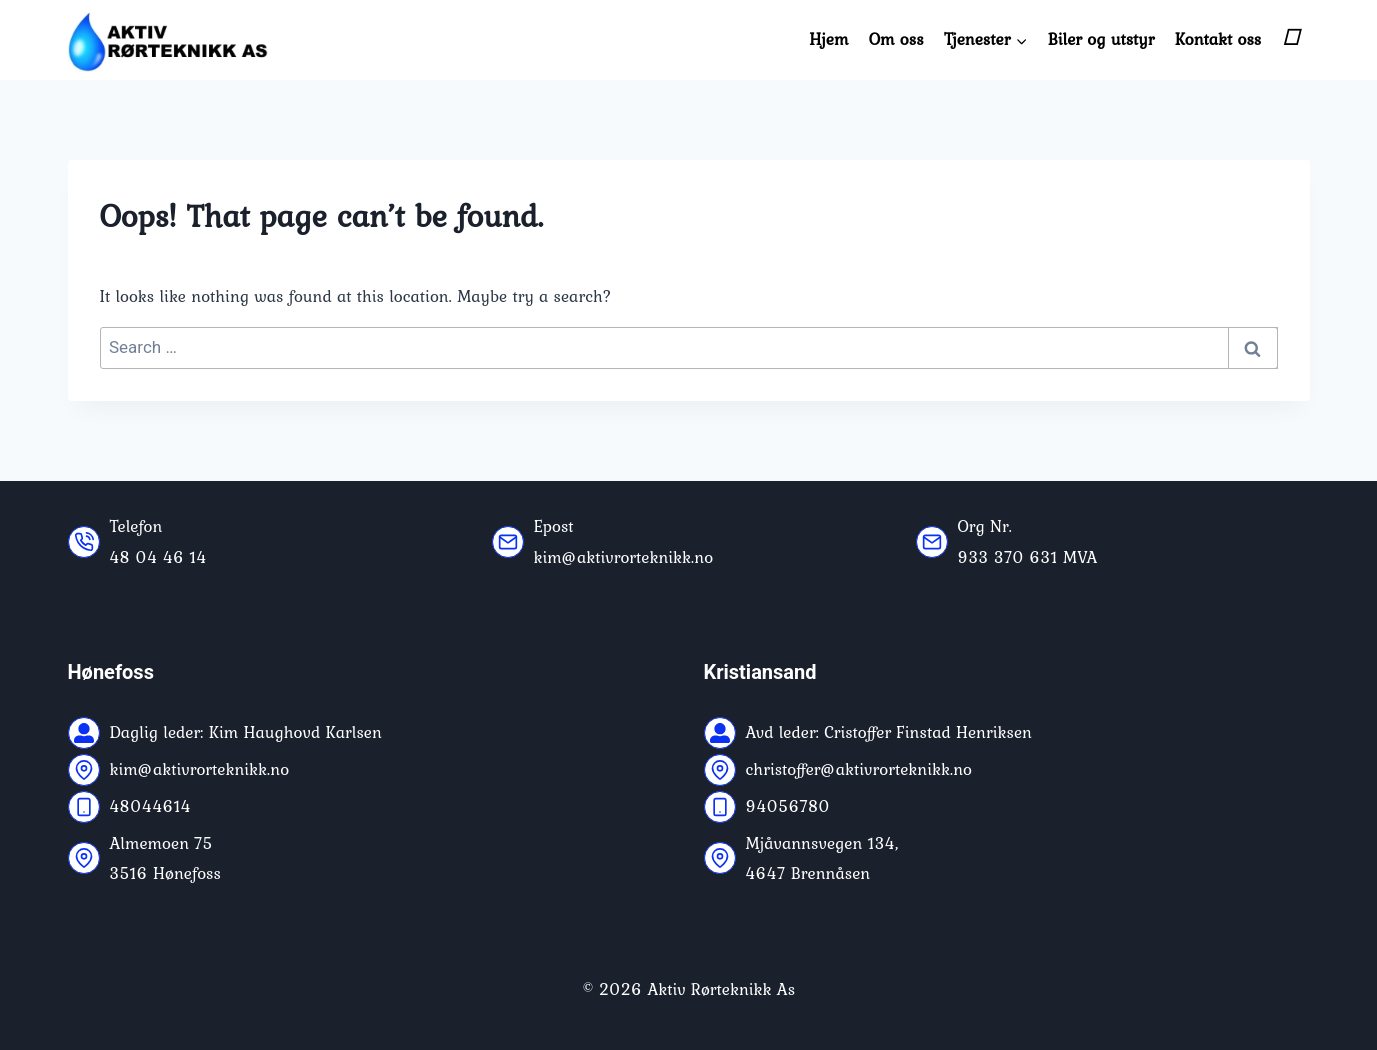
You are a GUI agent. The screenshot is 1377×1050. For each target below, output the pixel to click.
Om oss (896, 39)
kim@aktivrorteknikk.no (624, 557)
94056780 (788, 806)
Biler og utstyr (1101, 39)
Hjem (828, 39)
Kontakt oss (1218, 39)
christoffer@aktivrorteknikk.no (859, 769)
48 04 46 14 (158, 557)
